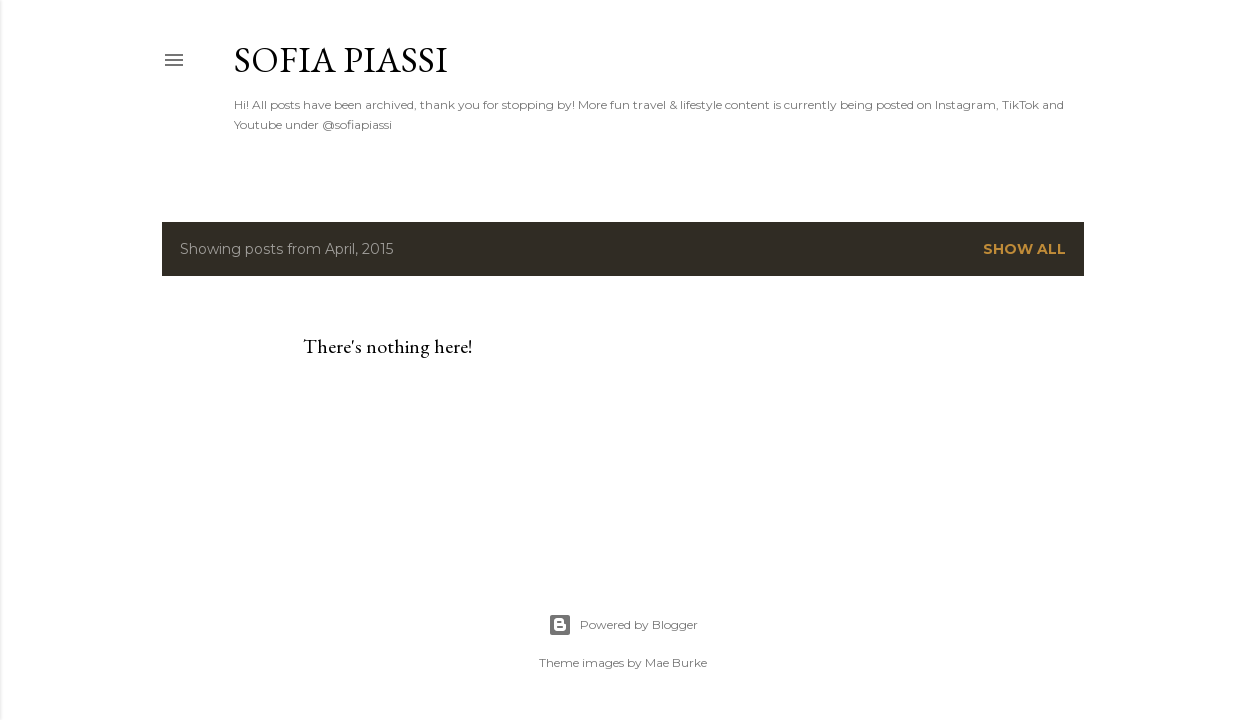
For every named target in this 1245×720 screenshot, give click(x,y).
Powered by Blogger (623, 625)
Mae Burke (676, 662)
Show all (1024, 249)
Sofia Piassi (341, 59)
